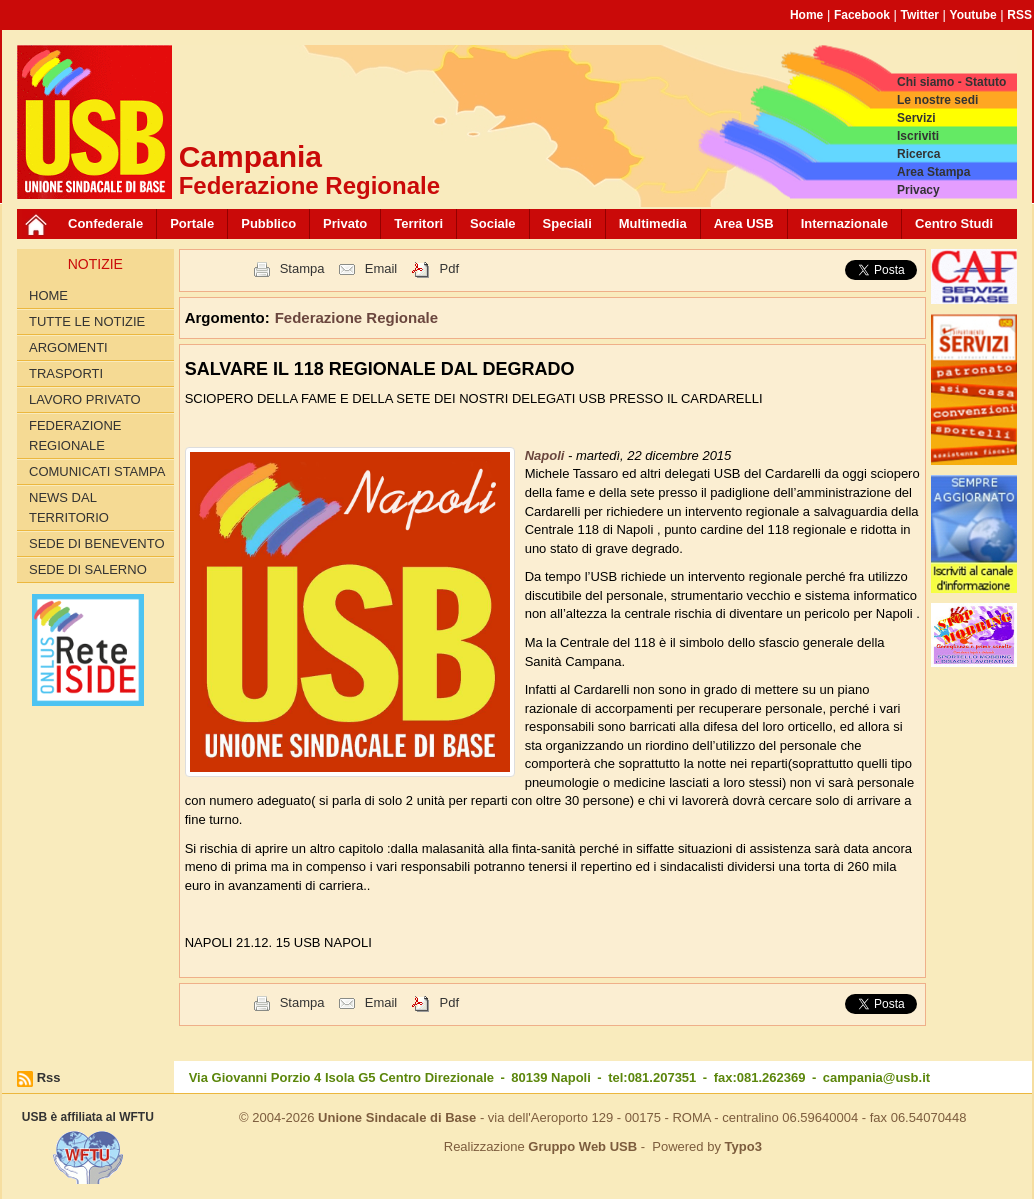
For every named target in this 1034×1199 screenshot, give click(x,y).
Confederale (105, 223)
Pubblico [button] (268, 223)
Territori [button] (418, 223)
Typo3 (743, 1146)
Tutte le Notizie (87, 321)
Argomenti (68, 347)
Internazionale (844, 223)
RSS (1019, 15)
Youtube (973, 15)
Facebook (862, 15)
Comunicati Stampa (97, 471)
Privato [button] (345, 223)
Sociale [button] (493, 223)
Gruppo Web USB (582, 1146)
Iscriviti (918, 136)
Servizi (916, 118)
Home (806, 15)
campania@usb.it (876, 1077)
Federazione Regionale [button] (356, 317)
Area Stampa (933, 172)
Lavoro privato (85, 399)
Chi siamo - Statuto (951, 82)
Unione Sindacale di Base (397, 1117)
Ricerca (918, 154)
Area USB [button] (744, 223)
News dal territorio (69, 507)
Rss (49, 1077)
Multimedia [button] (653, 223)
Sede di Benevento (97, 543)
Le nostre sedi (937, 100)
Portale (192, 223)
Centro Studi (954, 223)
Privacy (918, 190)
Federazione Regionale (75, 435)
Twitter (920, 15)
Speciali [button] (567, 223)
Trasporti (66, 373)
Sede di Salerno (88, 569)
